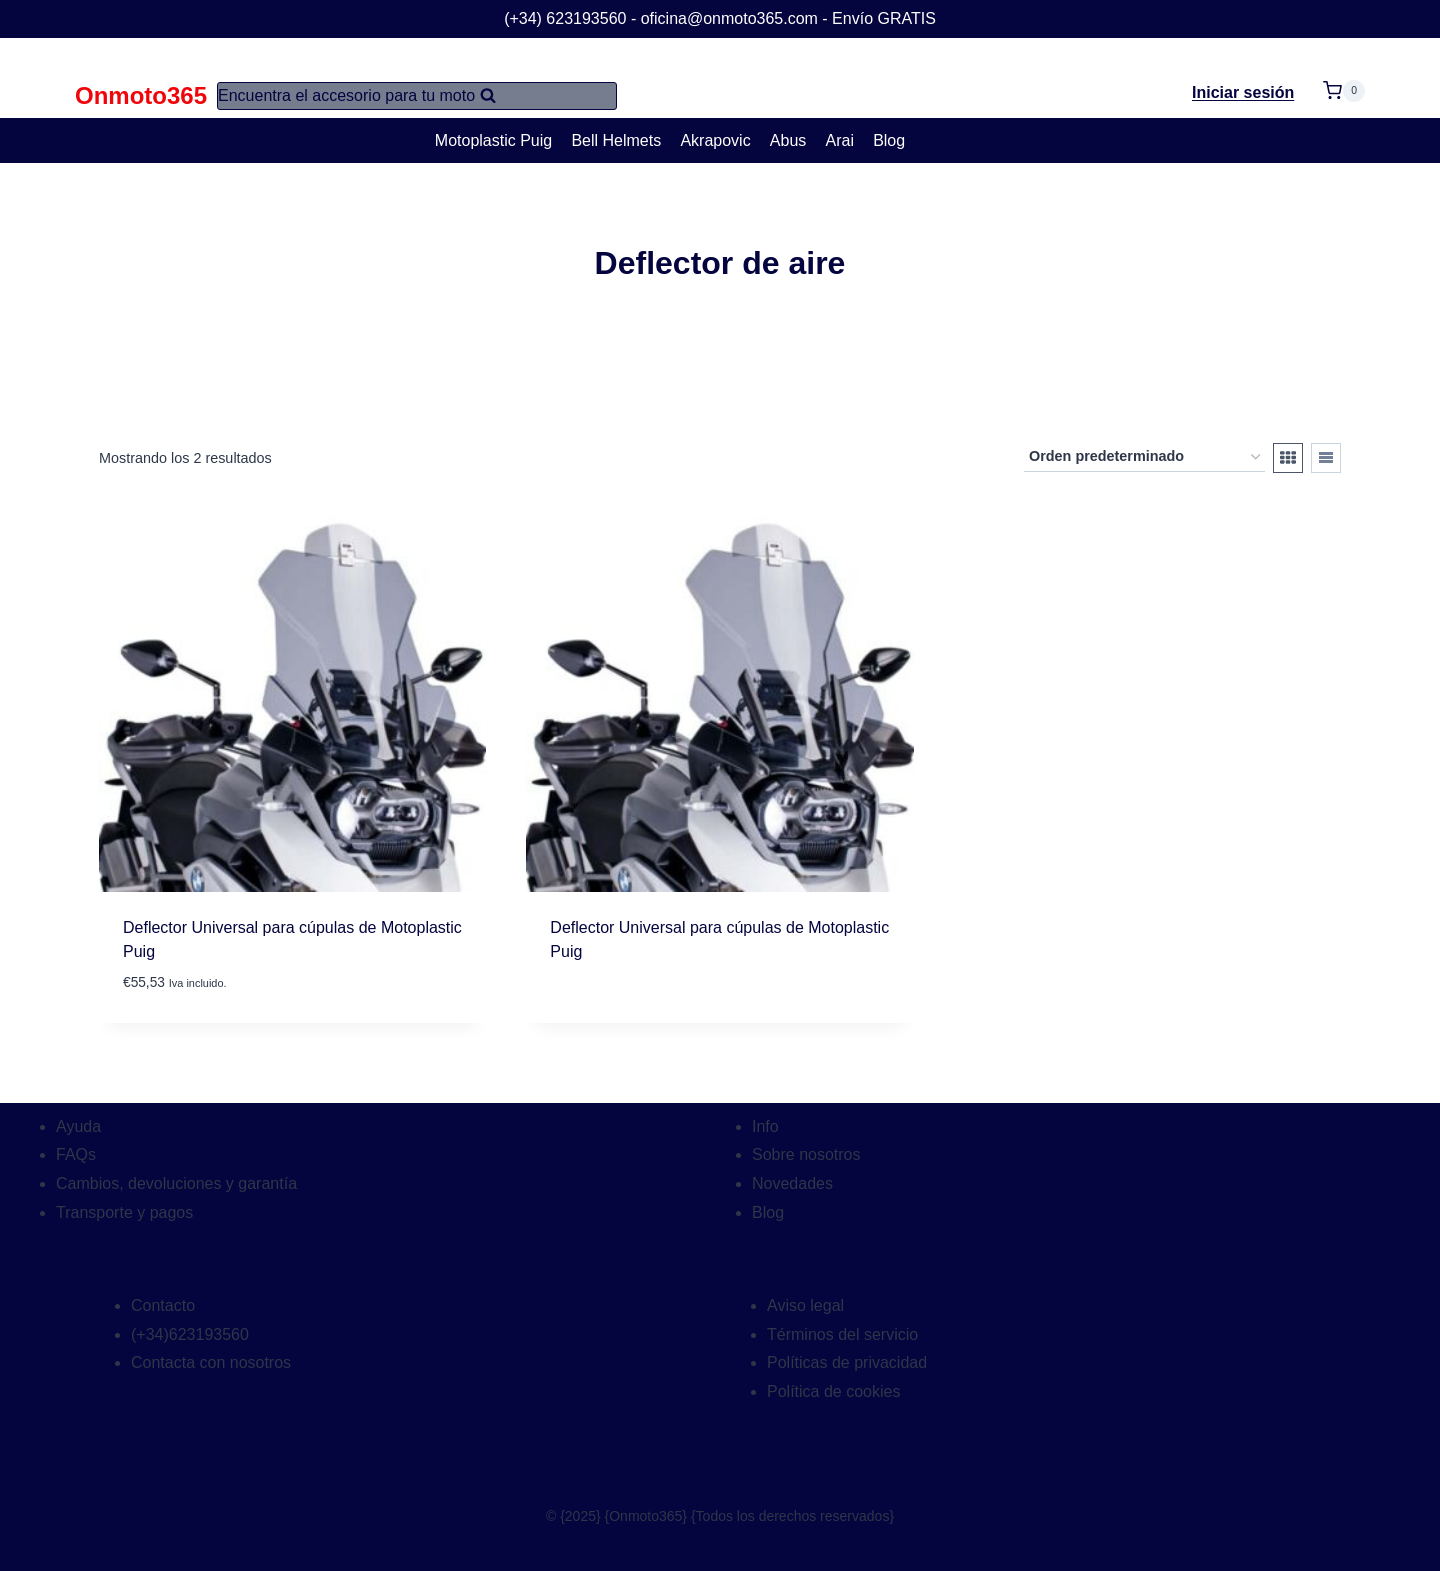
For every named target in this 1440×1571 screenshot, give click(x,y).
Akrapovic (715, 140)
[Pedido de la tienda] (1144, 457)
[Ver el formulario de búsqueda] (417, 96)
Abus (788, 140)
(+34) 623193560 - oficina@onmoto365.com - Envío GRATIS (720, 18)
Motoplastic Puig (493, 140)
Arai (840, 140)
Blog (889, 140)
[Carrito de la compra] (1344, 78)
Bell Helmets (616, 140)
